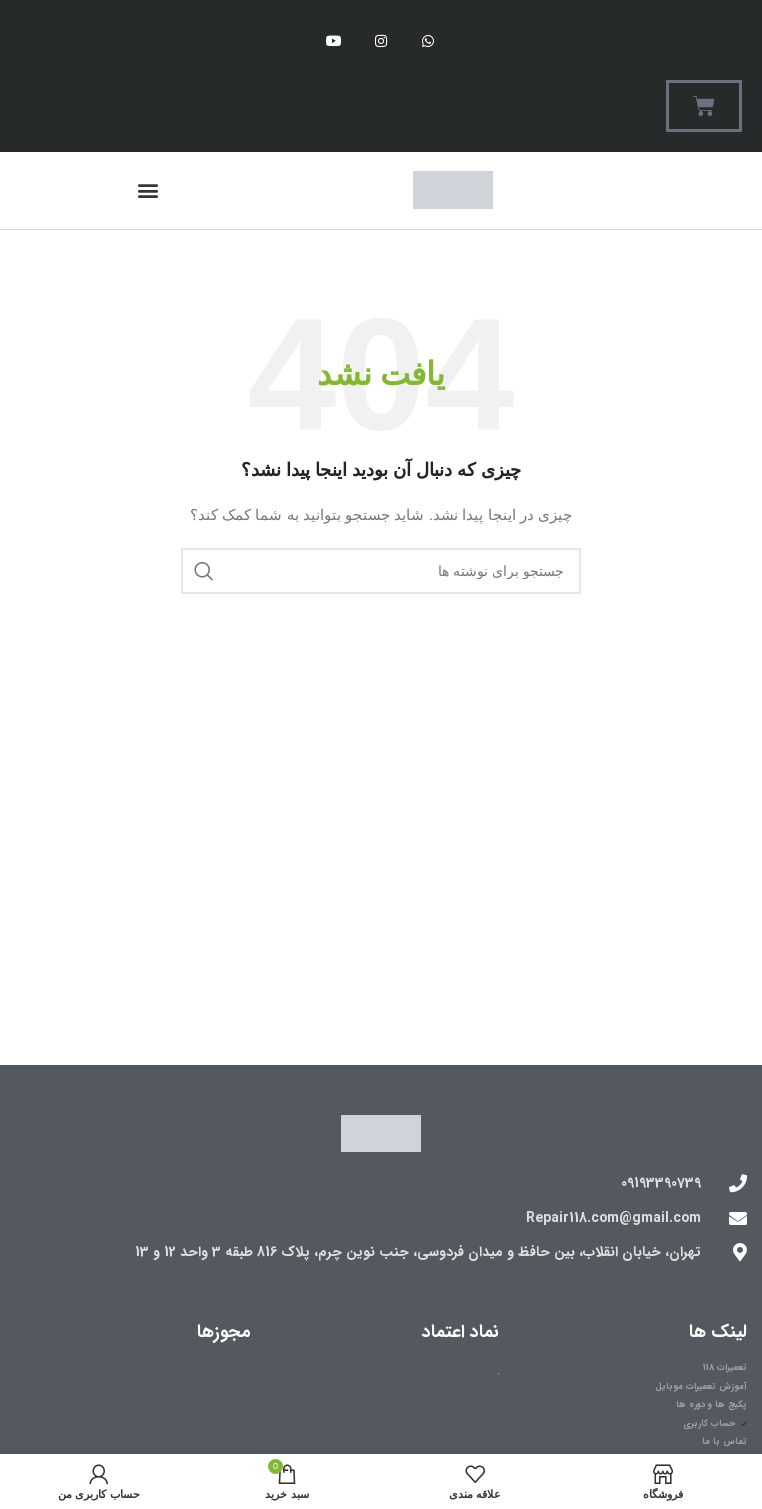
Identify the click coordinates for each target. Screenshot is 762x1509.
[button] (147, 190)
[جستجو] (381, 571)
